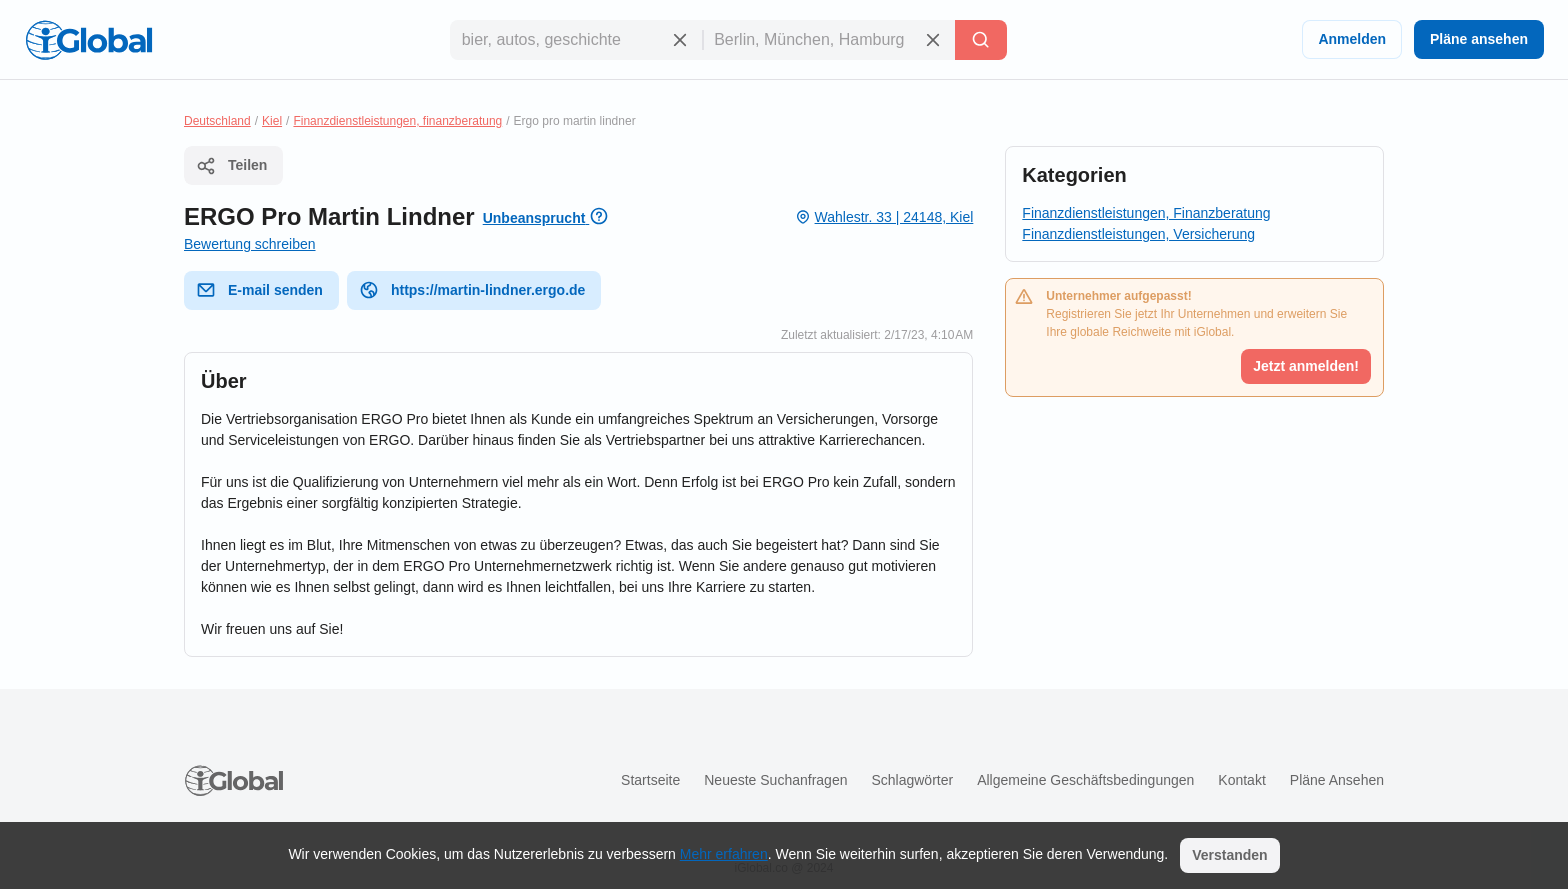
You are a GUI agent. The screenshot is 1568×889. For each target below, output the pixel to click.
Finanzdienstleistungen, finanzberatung (397, 121)
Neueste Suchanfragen (775, 780)
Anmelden (1352, 39)
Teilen (231, 166)
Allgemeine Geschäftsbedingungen (1085, 780)
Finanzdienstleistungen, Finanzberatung (1146, 213)
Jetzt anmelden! (1306, 366)
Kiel (272, 121)
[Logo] (89, 40)
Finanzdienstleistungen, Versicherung (1138, 234)
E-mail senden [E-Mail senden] (259, 290)
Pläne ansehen (1479, 39)
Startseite (650, 780)
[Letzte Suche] (981, 40)
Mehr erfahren (724, 854)
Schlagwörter (912, 780)
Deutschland (217, 121)
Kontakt (1241, 780)
